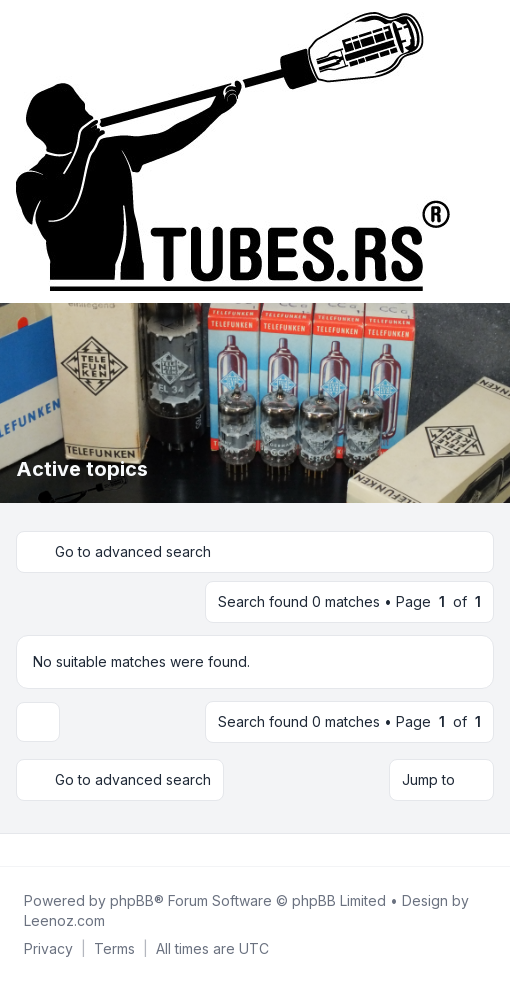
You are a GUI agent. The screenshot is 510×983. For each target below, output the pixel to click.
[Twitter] (36, 850)
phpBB (132, 900)
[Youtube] (52, 850)
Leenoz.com (64, 920)
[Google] (68, 850)
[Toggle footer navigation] (486, 850)
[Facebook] (20, 850)
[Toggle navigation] (486, 152)
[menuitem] (48, 949)
